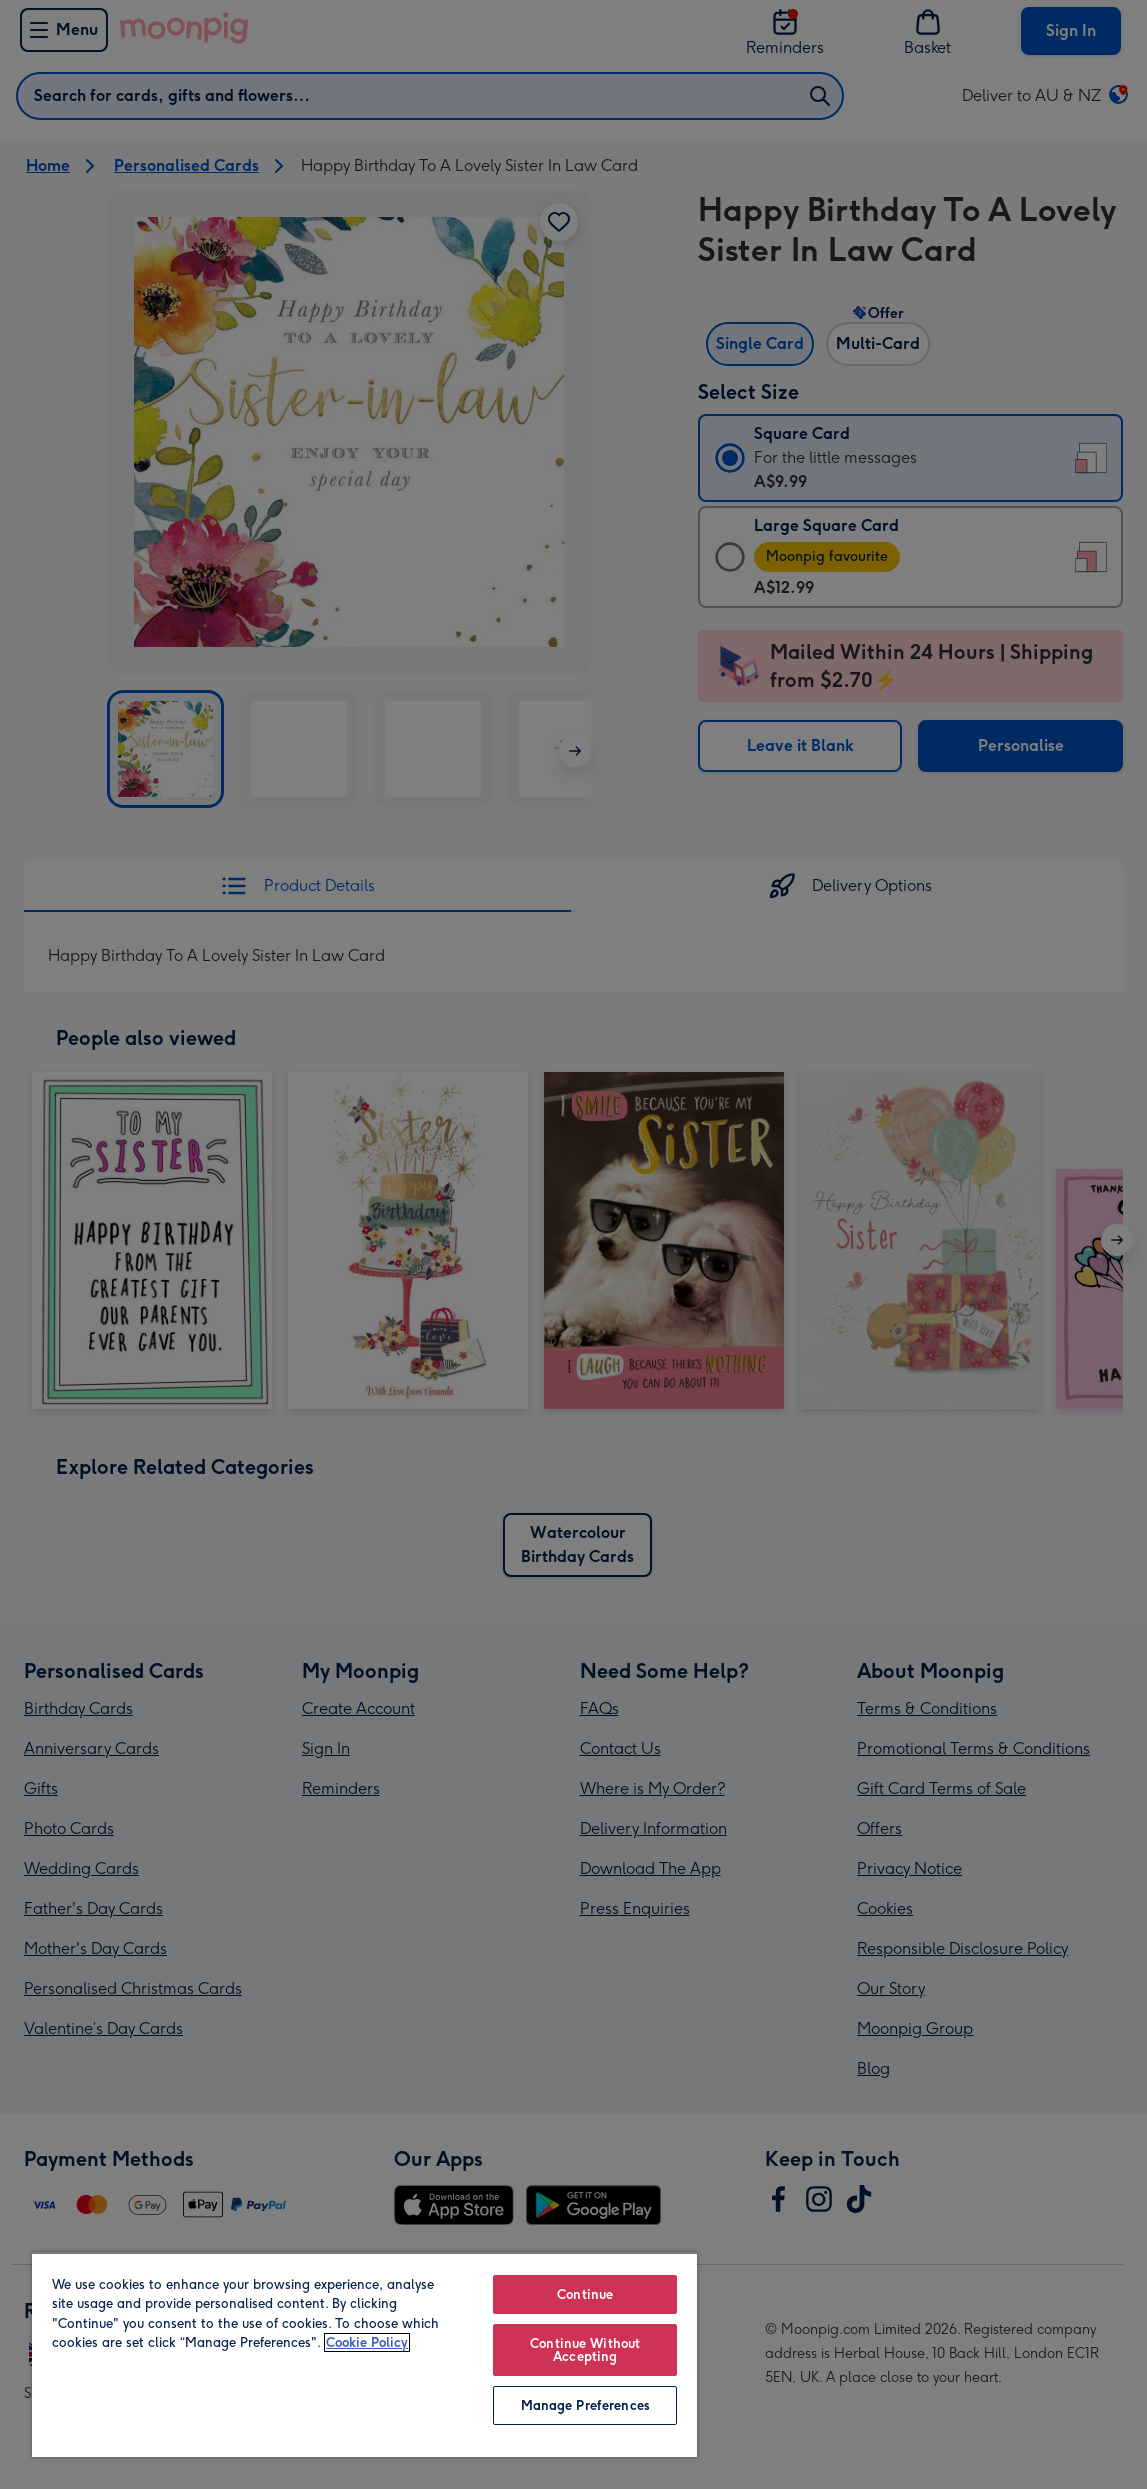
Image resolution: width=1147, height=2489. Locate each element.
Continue (585, 2294)
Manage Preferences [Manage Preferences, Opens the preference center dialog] (585, 2405)
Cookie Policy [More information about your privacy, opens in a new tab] (367, 2342)
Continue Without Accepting (585, 2350)
